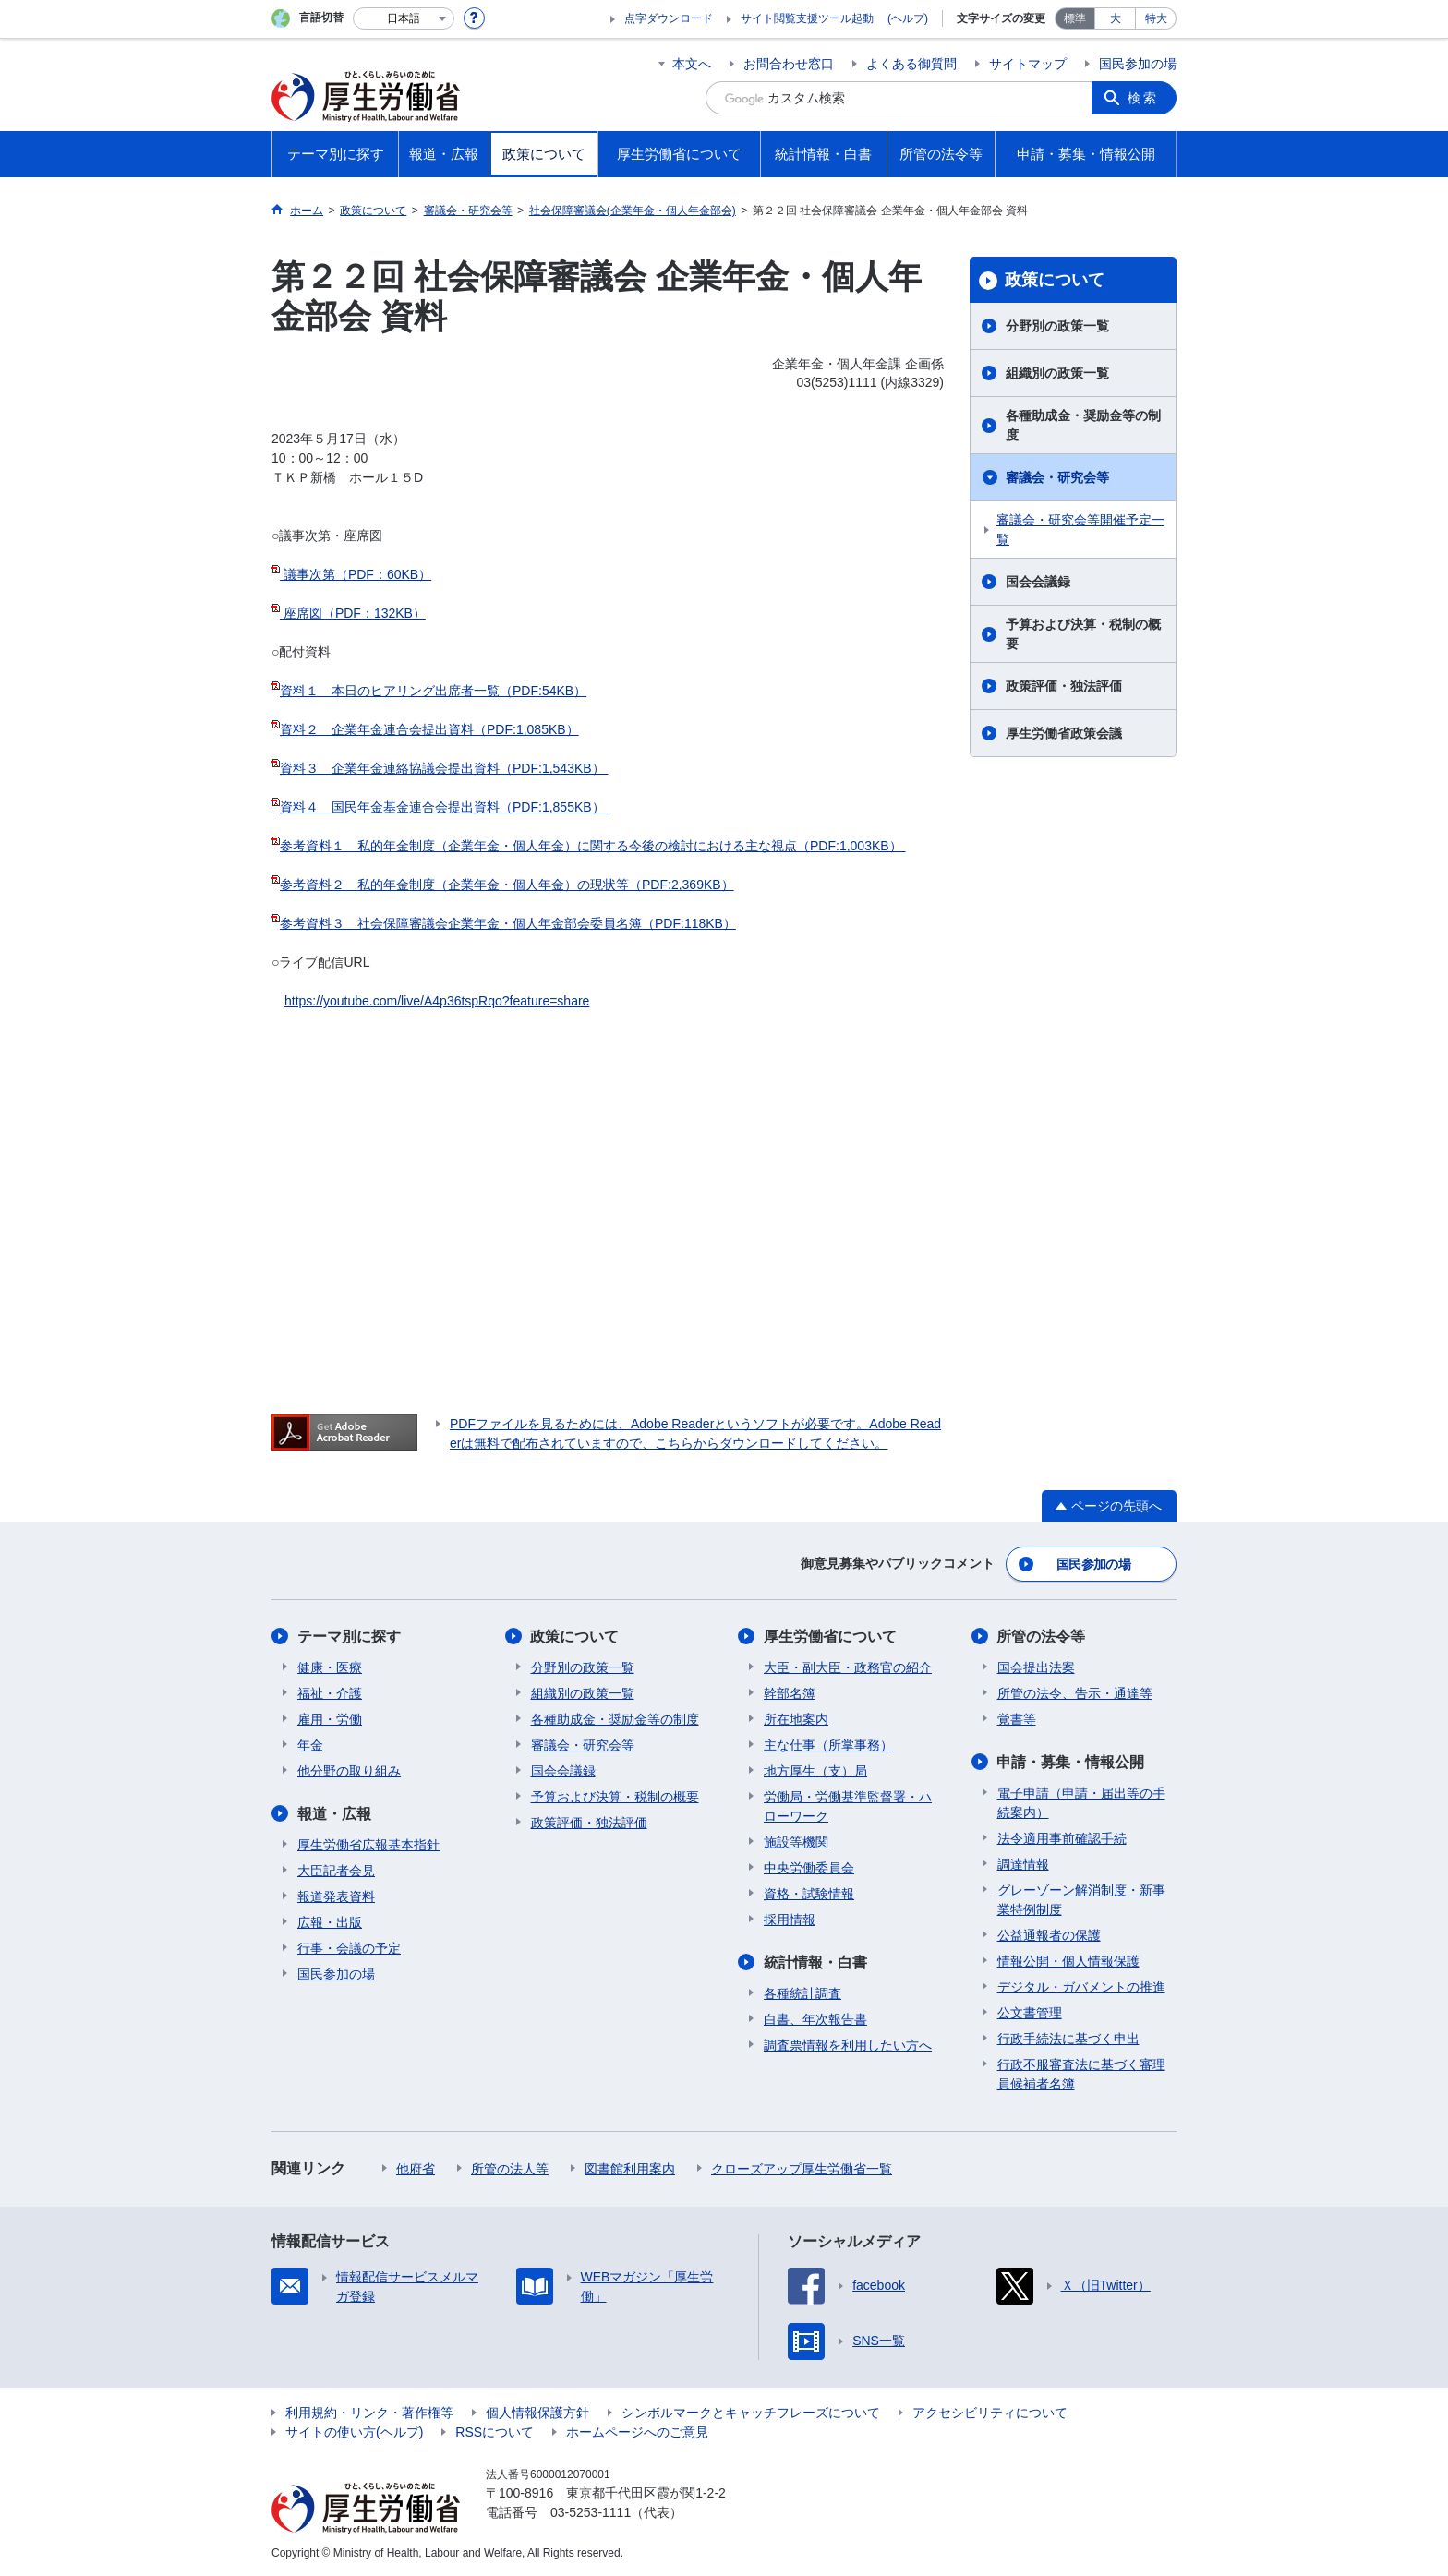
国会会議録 (1038, 581)
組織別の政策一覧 (1057, 373)
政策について (1054, 280)
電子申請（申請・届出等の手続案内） (1081, 1802)
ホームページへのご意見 (637, 2431)
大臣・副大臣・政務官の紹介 (848, 1666)
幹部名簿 (789, 1692)
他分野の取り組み (349, 1770)
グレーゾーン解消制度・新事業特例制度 (1081, 1899)
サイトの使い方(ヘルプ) (354, 2431)
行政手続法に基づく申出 (1068, 2037)
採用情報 (789, 1918)
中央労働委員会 (809, 1867)
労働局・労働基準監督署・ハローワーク (848, 1805)
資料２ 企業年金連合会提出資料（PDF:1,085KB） (429, 729)
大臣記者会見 (336, 1869)
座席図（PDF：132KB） (353, 613)
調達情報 (1023, 1863)
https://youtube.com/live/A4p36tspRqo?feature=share (436, 1000)
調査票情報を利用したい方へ (848, 2044)
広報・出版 (329, 1921)
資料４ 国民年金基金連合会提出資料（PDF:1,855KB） (444, 807)
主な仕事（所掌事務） (828, 1744)
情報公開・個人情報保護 (1068, 1960)
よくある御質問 (911, 63)
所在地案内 (796, 1718)
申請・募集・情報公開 (1071, 1761)
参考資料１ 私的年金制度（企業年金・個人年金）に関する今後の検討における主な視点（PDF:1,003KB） (593, 845)
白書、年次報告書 (815, 2018)
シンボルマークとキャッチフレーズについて (750, 2411)
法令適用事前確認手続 (1062, 1837)
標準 (1075, 18)
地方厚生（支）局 (815, 1770)
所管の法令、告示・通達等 (1074, 1692)
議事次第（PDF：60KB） (355, 574)
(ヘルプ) (907, 18)
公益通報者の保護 (1049, 1934)
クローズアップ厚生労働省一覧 (801, 2168)
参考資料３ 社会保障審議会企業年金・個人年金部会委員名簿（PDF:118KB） (508, 923)
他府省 (415, 2168)
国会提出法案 (1036, 1666)
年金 (310, 1744)
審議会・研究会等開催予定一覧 (1080, 529)
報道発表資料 (336, 1895)
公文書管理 (1029, 2011)
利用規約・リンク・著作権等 (369, 2411)
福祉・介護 (329, 1692)
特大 (1156, 18)
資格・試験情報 (809, 1892)
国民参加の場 (1137, 63)
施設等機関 (796, 1841)
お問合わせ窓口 (788, 63)
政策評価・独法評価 (1064, 686)
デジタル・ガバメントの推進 (1081, 1986)
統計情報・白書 (815, 1961)
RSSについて (494, 2431)
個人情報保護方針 (537, 2411)
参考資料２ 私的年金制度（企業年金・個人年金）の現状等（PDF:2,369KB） (507, 884)
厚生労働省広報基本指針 (368, 1843)
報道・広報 (334, 1813)
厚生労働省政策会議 (1064, 733)
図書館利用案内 (630, 2168)
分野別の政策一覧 (1057, 326)
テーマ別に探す (349, 1635)
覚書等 (1016, 1718)
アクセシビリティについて (990, 2411)
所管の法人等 (510, 2168)
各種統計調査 (802, 1992)
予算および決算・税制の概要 (1083, 634)
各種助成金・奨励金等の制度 (1083, 425)
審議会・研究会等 (1057, 477)
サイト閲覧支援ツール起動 (807, 18)
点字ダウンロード (668, 18)
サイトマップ (1028, 63)
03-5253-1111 (590, 2511)
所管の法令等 (1041, 1635)
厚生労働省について (830, 1635)
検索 (1143, 97)
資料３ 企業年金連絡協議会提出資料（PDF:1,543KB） (444, 768)
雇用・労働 (329, 1718)
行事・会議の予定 (349, 1947)
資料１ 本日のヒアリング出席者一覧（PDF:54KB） (433, 690)
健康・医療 (329, 1666)
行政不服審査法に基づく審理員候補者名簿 (1081, 2073)
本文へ (691, 63)
